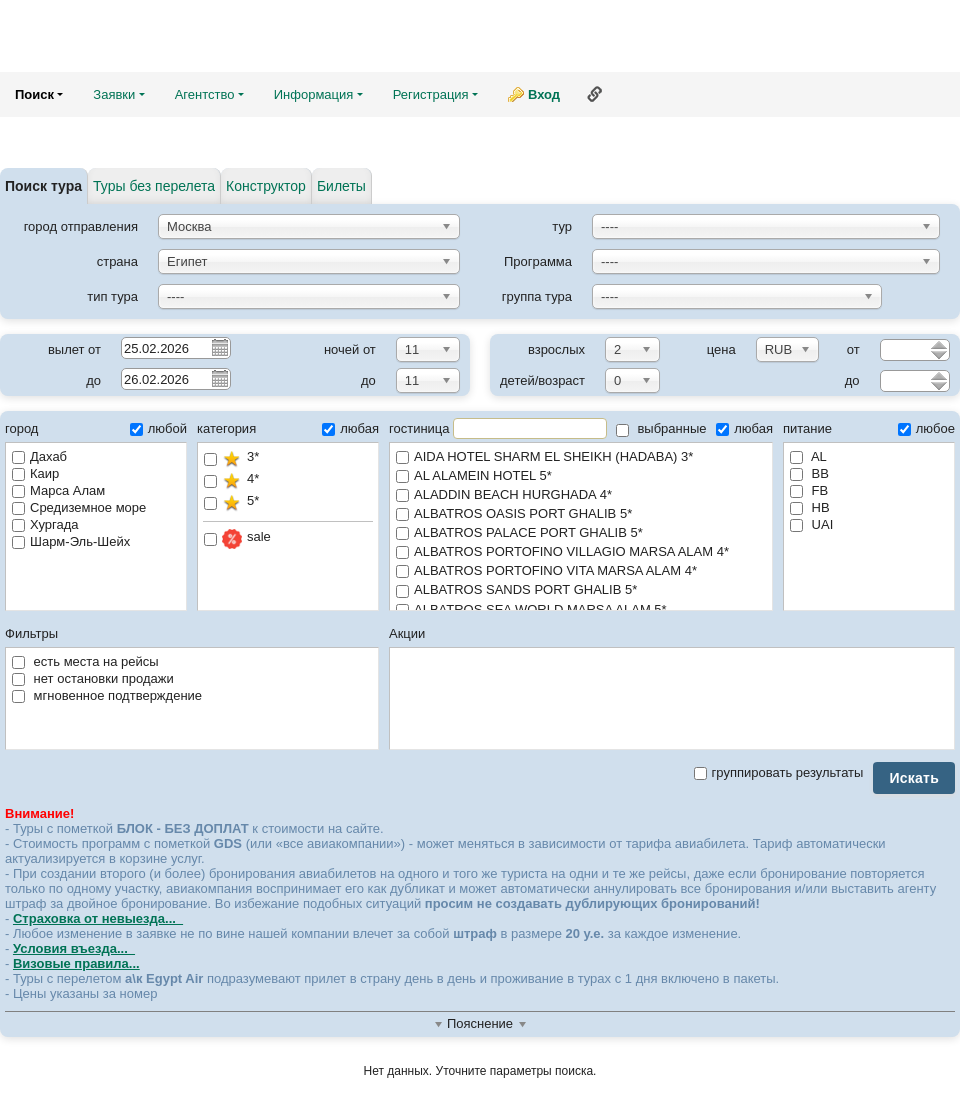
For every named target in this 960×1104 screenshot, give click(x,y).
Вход (544, 94)
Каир (35, 473)
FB (809, 490)
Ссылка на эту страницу (595, 94)
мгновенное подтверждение (107, 695)
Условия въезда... (74, 948)
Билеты (341, 186)
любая (350, 428)
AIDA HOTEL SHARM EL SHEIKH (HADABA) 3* (581, 457)
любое (926, 428)
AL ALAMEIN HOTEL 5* (581, 476)
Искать (914, 778)
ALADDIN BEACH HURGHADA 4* (581, 495)
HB (810, 507)
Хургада (45, 524)
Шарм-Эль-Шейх (71, 541)
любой (158, 428)
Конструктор (266, 186)
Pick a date (219, 347)
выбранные (661, 428)
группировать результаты (779, 772)
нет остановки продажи (93, 678)
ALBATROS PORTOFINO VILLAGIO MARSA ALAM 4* (581, 552)
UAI (811, 524)
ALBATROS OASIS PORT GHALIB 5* (581, 514)
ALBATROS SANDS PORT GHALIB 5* (581, 590)
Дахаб (39, 456)
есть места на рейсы (85, 661)
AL (808, 456)
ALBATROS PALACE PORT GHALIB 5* (581, 533)
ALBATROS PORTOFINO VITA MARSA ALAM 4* (581, 571)
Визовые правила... (76, 963)
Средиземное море (79, 507)
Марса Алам (58, 490)
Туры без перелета (154, 186)
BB (809, 473)
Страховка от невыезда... (98, 918)
